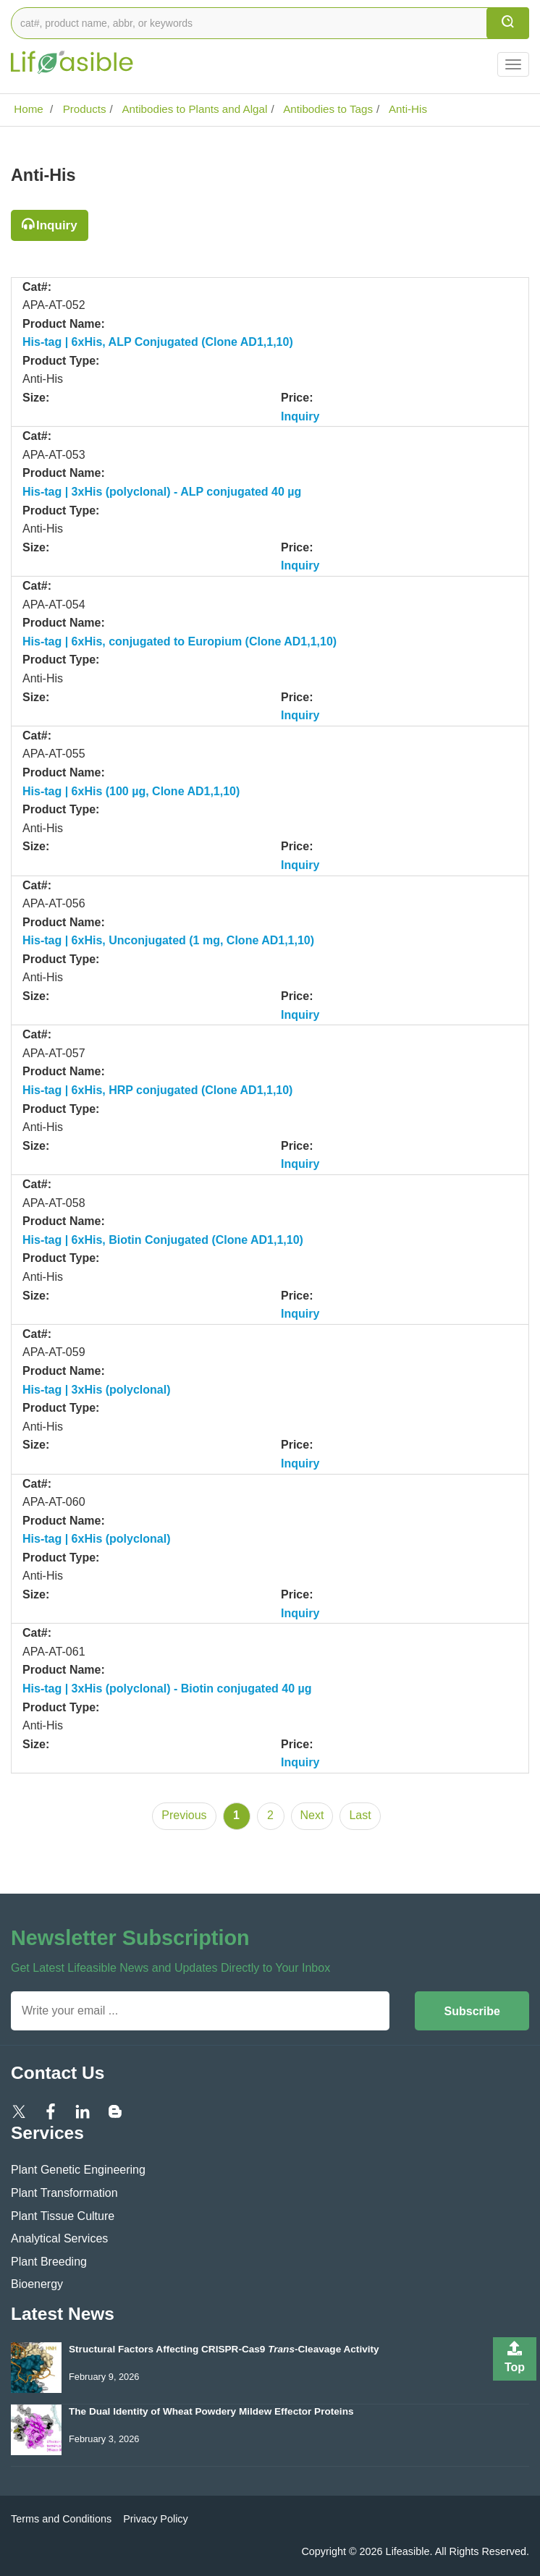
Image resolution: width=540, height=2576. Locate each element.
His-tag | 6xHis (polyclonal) (96, 1539)
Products (82, 109)
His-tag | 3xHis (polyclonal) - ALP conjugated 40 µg (161, 492)
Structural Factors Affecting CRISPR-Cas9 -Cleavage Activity (224, 2349)
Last (360, 1815)
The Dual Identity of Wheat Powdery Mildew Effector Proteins (211, 2411)
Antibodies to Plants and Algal (193, 109)
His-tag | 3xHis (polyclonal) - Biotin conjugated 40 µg (167, 1688)
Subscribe (472, 2011)
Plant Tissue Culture (62, 2216)
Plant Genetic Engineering (78, 2170)
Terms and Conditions (61, 2519)
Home (27, 109)
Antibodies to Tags (327, 109)
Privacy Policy (155, 2519)
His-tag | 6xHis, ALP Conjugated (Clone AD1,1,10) (157, 342)
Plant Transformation (64, 2193)
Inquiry (56, 225)
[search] (507, 23)
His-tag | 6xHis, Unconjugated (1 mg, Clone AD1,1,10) (168, 940)
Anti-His (407, 109)
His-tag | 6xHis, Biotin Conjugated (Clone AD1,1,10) (162, 1240)
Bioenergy (37, 2284)
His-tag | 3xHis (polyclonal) (96, 1390)
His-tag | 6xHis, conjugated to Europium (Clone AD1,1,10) (179, 641)
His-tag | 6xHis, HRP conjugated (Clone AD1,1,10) (157, 1090)
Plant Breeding (49, 2261)
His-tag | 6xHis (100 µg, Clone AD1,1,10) (131, 791)
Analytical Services (59, 2238)
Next (312, 1815)
